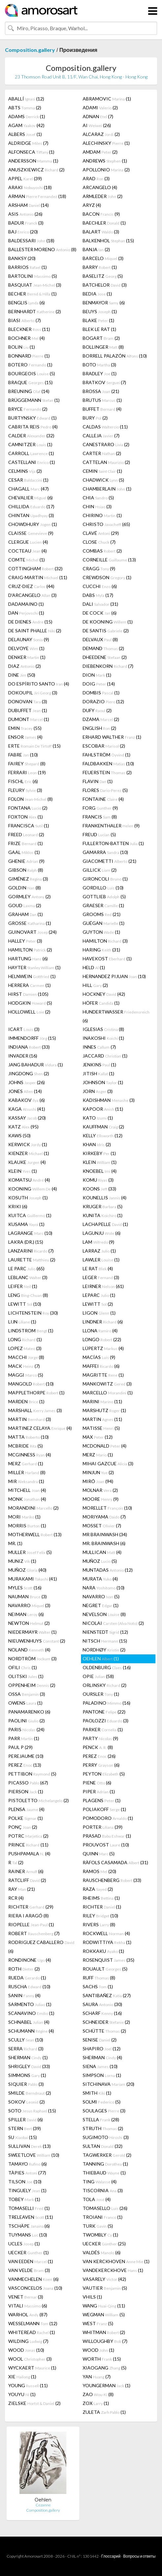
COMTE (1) (26, 559)
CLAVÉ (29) (101, 533)
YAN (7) (97, 2376)
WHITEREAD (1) (31, 2332)
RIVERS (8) (99, 1924)
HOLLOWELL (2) (29, 1012)
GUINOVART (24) (32, 932)
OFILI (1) (22, 1667)
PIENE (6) (97, 1782)
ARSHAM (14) (28, 205)
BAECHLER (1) (104, 223)
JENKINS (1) (99, 1064)
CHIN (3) (97, 506)
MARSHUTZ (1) (104, 1410)
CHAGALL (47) (28, 488)
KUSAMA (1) (26, 1224)
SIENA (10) (100, 2066)
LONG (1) (25, 1339)
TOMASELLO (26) (105, 2208)
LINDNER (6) (103, 1321)
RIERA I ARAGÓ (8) (28, 1915)
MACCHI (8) (26, 1357)
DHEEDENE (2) (105, 657)
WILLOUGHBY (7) (105, 2341)
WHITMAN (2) (104, 2332)
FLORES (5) (105, 790)
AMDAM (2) (100, 152)
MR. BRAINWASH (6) (104, 1543)
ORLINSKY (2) (104, 1685)
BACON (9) (101, 214)
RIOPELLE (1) (31, 1924)
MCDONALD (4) (104, 1446)
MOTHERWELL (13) (35, 1534)
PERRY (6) (101, 1765)
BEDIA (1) (97, 293)
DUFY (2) (97, 710)
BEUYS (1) (100, 311)
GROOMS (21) (102, 914)
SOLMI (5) (102, 2102)
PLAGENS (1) (102, 1800)
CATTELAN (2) (106, 462)
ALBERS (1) (25, 134)
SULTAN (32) (102, 2146)
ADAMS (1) (26, 116)
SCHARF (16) (102, 2013)
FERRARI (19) (27, 772)
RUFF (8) (99, 1977)
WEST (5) (98, 2323)
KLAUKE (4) (27, 1162)
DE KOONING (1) (108, 621)
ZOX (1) (96, 2403)
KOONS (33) (99, 1188)
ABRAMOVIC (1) (107, 98)
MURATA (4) (100, 1579)
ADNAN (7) (98, 116)
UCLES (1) (24, 2243)
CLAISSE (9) (30, 533)
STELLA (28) (101, 2119)
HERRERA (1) (29, 985)
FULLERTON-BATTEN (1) (113, 843)
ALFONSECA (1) (31, 152)
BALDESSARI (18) (31, 240)
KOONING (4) (32, 1188)
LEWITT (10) (24, 1304)
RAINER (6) (25, 1871)
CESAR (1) (28, 480)
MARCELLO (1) (108, 1392)
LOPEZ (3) (24, 1348)
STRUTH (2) (103, 2128)
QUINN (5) (99, 1853)
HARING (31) (101, 949)
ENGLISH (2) (99, 728)
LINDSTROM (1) (30, 1330)
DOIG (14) (99, 684)
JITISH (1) (98, 1073)
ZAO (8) (98, 2394)
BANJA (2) (96, 249)
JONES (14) (25, 1091)
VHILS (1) (92, 2297)
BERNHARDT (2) (34, 311)
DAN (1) (26, 613)
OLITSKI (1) (25, 1676)
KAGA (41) (26, 1109)
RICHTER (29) (30, 1907)
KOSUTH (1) (28, 1197)
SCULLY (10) (25, 2039)
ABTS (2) (24, 107)
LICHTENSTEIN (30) (33, 1313)
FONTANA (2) (27, 808)
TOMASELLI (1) (29, 2208)
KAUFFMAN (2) (103, 1126)
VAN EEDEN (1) (30, 2261)
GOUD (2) (24, 905)
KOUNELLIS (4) (104, 1197)
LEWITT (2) (98, 1304)
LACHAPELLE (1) (105, 1224)
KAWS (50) (19, 1135)
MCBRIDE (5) (25, 1446)
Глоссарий (111, 2556)
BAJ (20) (23, 231)
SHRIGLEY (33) (29, 2066)
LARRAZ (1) (99, 1251)
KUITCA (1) (29, 1215)
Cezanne (43, 2504)
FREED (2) (26, 834)
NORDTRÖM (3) (32, 1658)
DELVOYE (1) (26, 648)
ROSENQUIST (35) (108, 1960)
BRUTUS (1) (102, 400)
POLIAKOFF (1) (104, 1809)
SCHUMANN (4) (31, 2031)
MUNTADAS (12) (108, 1570)
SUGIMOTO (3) (106, 2137)
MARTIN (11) (102, 1419)
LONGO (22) (102, 1339)
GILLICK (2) (100, 870)
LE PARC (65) (26, 1268)
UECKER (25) (104, 2243)
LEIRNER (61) (103, 1286)
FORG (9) (100, 808)
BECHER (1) (32, 293)
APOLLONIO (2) (106, 169)
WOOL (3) (30, 2359)
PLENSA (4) (26, 1809)
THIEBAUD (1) (104, 2172)
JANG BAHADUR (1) (35, 1064)
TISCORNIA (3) (103, 2190)
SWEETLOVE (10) (33, 2155)
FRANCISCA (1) (28, 825)
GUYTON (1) (101, 932)
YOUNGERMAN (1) (106, 2385)
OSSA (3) (26, 1694)
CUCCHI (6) (100, 586)
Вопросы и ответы (139, 2556)
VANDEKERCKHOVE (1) (113, 2270)
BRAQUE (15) (30, 382)
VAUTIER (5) (105, 2288)
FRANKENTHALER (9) (111, 825)
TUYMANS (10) (27, 2235)
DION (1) (97, 675)
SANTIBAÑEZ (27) (107, 1995)
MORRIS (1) (27, 1525)
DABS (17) (98, 595)
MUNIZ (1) (22, 1561)
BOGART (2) (101, 338)
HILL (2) (95, 985)
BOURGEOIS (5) (31, 373)
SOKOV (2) (26, 2102)
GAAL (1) (24, 852)
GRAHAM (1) (25, 914)
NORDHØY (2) (104, 1649)
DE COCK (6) (100, 613)
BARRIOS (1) (27, 267)
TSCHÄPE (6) (29, 2226)
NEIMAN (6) (26, 1614)
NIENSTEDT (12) (105, 1632)
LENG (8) (28, 1295)
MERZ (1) (98, 1454)
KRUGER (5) (102, 1206)
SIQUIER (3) (26, 2084)
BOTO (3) (99, 364)
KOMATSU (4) (29, 1180)
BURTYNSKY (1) (32, 418)
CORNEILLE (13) (109, 559)
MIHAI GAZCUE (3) (108, 1463)
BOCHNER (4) (26, 338)
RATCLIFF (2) (27, 1880)
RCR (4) (16, 1898)
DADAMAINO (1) (26, 604)
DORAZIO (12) (103, 701)
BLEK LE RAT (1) (99, 329)
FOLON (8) (30, 799)
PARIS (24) (26, 1729)
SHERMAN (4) (102, 2057)
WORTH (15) (102, 2359)
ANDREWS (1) (105, 161)
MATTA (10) (28, 1437)
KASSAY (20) (27, 1118)
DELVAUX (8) (100, 639)
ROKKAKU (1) (103, 1951)
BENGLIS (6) (26, 302)
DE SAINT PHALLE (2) (34, 630)
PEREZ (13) (24, 1765)
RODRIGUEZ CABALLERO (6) (41, 1946)
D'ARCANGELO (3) (32, 595)
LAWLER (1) (101, 1259)
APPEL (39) (25, 178)
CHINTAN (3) (31, 515)
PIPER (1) (99, 1791)
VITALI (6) (27, 2305)
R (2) (15, 1862)
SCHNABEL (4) (28, 2022)
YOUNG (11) (28, 2385)
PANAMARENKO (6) (29, 1711)
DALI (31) (100, 604)
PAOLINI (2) (26, 1720)
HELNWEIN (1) (32, 976)
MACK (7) (24, 1366)
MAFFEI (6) (101, 1366)
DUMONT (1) (28, 719)
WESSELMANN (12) (32, 2323)
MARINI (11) (102, 1401)
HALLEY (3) (25, 941)
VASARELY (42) (104, 2279)
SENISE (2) (100, 2039)
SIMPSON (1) (102, 2075)
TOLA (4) (97, 2199)
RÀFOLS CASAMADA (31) (115, 1862)
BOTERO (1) (30, 364)
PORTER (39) (102, 1827)
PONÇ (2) (22, 1827)
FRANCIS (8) (100, 816)
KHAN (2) (97, 1144)
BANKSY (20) (22, 258)
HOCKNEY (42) (104, 994)
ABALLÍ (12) (26, 98)
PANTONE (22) (104, 1711)
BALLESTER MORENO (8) (42, 249)
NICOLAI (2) (113, 1623)
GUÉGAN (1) (103, 923)
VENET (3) (25, 2297)
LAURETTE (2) (31, 1259)
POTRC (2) (28, 1836)
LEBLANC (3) (27, 1277)
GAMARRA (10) (105, 852)
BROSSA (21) (101, 391)
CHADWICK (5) (103, 480)
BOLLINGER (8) (103, 347)
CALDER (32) (31, 435)
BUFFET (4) (102, 409)
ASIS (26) (25, 214)
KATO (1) (98, 1118)
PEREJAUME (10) (25, 1756)
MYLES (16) (24, 1587)
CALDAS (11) (105, 426)
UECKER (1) (28, 2252)
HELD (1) (94, 967)
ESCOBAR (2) (104, 746)
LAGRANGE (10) (30, 1233)
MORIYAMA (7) (104, 1516)
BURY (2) (95, 418)
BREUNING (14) (28, 391)
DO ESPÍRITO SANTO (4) (38, 684)
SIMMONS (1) (27, 2075)
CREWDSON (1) (107, 577)
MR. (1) (15, 1543)
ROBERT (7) (34, 1933)
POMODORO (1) (108, 1818)
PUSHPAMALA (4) (29, 1853)
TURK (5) (98, 2226)
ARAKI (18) (30, 187)
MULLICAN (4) (102, 1552)
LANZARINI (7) (31, 1251)
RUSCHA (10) (29, 1986)
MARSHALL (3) (35, 1410)
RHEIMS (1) (101, 1898)
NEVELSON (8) (104, 1614)
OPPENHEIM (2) (31, 1685)
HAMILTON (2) (30, 949)
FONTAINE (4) (103, 799)
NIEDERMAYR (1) (32, 1632)
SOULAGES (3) (104, 2110)
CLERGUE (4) (28, 542)
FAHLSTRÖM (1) (106, 754)
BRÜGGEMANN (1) (34, 400)
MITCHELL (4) (27, 1490)
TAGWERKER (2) (107, 2155)
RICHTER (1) (102, 1907)
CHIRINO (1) (102, 515)
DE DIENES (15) (30, 621)
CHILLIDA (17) (31, 506)
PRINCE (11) (28, 1844)
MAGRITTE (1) (103, 1375)
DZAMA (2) (101, 719)
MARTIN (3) (29, 1419)
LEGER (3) (101, 1277)
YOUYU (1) (22, 2394)
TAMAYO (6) (27, 2164)
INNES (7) (99, 1047)
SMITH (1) (97, 2093)
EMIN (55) (24, 728)
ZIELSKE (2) (34, 2403)
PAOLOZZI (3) (105, 1720)
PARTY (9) (100, 1738)
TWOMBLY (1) (100, 2235)
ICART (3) (24, 1029)
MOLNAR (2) (100, 1490)
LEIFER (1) (22, 1286)
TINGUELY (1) (27, 2190)
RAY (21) (21, 1889)
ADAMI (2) (100, 107)
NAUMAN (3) (27, 1596)
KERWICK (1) (27, 1144)
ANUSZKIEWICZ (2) (36, 169)
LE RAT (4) (98, 1268)
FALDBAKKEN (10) (108, 763)
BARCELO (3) (103, 258)
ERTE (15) (34, 746)
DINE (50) (21, 675)
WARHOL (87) (27, 2314)
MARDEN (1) (26, 1401)
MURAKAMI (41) (32, 1579)
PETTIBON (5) (32, 1774)
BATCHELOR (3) (105, 285)
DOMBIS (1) (101, 692)
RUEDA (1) (27, 1977)
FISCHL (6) (23, 781)
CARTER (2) (102, 453)
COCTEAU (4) (27, 551)
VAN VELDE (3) (29, 2270)
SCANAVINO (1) (31, 2013)
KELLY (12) (102, 1135)
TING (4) (100, 2181)
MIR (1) (26, 1481)
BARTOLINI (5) (32, 276)
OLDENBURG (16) (107, 1667)
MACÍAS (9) (99, 1357)
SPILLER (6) (25, 2119)
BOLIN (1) (21, 347)
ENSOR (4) (25, 737)
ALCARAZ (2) (101, 134)
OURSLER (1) (101, 1694)
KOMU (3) (98, 1180)
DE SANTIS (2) (106, 630)
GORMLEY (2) (29, 896)
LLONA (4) (100, 1330)
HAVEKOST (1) (107, 958)
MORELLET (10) (107, 1508)
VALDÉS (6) (102, 2252)
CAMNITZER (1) (30, 444)
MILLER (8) (26, 1472)
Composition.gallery (30, 50)
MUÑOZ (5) (100, 1561)
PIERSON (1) (25, 1791)
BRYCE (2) (27, 409)
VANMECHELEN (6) (33, 2279)
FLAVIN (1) (98, 781)
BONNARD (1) (29, 356)
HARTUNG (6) (28, 958)
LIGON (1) (99, 1313)
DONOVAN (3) (27, 701)
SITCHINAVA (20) (108, 2084)
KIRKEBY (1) (99, 1153)
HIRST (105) (28, 994)
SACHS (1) (98, 1986)
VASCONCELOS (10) (35, 2288)
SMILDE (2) (29, 2093)
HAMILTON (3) (105, 941)
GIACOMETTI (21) (109, 861)
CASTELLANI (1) (31, 462)
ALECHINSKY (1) (106, 143)
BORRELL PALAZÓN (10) (115, 356)
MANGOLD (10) (31, 1383)
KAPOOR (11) (103, 1109)
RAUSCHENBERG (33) (112, 1880)
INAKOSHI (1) (103, 1038)
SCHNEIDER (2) (106, 2022)
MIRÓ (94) (98, 1481)
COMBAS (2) (102, 551)
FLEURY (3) (25, 790)
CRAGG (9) (99, 568)
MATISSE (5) (101, 1428)
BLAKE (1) (98, 320)
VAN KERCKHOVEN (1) (116, 2261)
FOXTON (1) (25, 816)
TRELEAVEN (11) (30, 2217)
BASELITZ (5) (103, 276)
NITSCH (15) (105, 1641)
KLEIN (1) (100, 1162)
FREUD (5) (99, 834)
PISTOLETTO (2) (38, 1800)
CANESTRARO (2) (106, 444)
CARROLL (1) (31, 453)
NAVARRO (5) (101, 1596)
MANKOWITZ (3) (107, 1383)
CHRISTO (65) (106, 524)
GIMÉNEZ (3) (28, 879)
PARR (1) (23, 1738)
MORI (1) (24, 1516)
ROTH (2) (24, 1969)
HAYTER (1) (34, 967)
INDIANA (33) (29, 1047)
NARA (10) (103, 1587)
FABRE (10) (23, 754)
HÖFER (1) (101, 1003)
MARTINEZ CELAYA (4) (40, 1428)
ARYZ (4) (92, 205)
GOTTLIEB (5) (104, 896)
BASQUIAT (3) (34, 285)
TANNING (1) (105, 2164)
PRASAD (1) (107, 1836)
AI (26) (97, 125)
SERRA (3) (25, 2048)
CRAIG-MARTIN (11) (37, 577)
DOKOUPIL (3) (32, 692)
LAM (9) (98, 1242)
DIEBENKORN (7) (108, 666)
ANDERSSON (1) (33, 161)
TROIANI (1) (102, 2217)
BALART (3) (101, 231)
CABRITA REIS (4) (33, 426)
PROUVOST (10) (106, 1844)
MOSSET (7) (102, 1525)
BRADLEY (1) (100, 373)
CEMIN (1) (102, 471)
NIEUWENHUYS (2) (36, 1641)
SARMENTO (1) (29, 2004)
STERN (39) (24, 2128)
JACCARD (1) (105, 1056)
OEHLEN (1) (101, 1658)
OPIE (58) (98, 1676)
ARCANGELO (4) (100, 187)
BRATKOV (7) (104, 382)
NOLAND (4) (29, 1649)
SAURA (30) (102, 2004)
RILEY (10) (100, 1915)
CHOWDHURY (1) (32, 524)
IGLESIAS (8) (103, 1029)
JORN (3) (98, 1091)
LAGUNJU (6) (102, 1233)
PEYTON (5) (104, 1774)
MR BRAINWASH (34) (105, 1534)
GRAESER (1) (103, 905)
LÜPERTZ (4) (103, 1348)
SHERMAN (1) (28, 2057)
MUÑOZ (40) (27, 1570)
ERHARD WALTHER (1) (112, 737)
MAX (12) (98, 1437)
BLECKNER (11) (29, 329)
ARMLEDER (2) (102, 196)
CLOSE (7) (99, 542)
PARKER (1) (103, 1729)
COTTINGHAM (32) (35, 568)
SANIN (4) (24, 1995)
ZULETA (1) (104, 2412)
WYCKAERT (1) (32, 2367)
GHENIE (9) (26, 861)
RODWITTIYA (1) (107, 1942)
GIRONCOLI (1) (105, 879)
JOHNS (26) (26, 1082)
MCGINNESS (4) (29, 1454)
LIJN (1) (22, 1321)
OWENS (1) (25, 1703)
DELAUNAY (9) (28, 639)
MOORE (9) (101, 1499)
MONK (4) (27, 1499)
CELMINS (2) (25, 471)
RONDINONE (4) (29, 1960)
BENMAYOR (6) (104, 302)
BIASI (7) (24, 320)
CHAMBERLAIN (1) (107, 488)
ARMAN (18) (37, 196)
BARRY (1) (100, 267)
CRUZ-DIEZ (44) (31, 586)
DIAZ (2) (24, 666)
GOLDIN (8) (24, 887)
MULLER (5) (30, 1552)
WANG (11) (104, 2305)
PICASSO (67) (28, 1782)
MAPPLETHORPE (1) (36, 1392)
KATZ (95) (23, 1126)
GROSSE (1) (29, 923)
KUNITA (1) (102, 1215)
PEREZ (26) (99, 1756)
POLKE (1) (25, 1818)
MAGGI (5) (25, 1375)
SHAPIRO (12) (102, 2048)
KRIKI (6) (17, 1206)
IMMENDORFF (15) (32, 1038)
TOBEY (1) (24, 2199)
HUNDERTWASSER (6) (116, 1016)
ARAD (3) (96, 178)
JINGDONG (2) (28, 1073)
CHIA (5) (98, 497)
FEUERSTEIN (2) (107, 772)
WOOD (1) (98, 2350)
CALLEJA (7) (101, 435)
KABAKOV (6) (26, 1100)
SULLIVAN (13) (29, 2146)
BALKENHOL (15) (108, 240)
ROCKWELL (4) (106, 1933)
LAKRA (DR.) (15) (25, 1242)
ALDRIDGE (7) (28, 143)
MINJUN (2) (98, 1472)
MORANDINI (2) (33, 1508)
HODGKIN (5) (30, 1003)
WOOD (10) (26, 2350)
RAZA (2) (98, 1889)
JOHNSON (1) (103, 1082)
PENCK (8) (98, 1747)
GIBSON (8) (25, 870)
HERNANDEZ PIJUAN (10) (114, 976)
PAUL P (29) (20, 1747)
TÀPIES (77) (27, 2172)
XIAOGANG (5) (104, 2367)
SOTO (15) (32, 2110)
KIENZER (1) (28, 1153)
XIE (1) (22, 2376)
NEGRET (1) (101, 1605)
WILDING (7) (28, 2341)
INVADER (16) (22, 1056)
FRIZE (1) (25, 843)
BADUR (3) (25, 223)
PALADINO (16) (106, 1703)
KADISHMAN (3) (109, 1100)
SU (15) (22, 2137)
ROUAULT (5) (105, 1969)
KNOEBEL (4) (100, 1171)
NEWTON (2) (29, 1623)
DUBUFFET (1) (27, 710)
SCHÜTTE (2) (104, 2031)
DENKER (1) (26, 657)
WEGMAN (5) (104, 2314)
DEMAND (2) (103, 648)
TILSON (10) (24, 2181)
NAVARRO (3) (29, 1605)
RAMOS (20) (99, 1871)
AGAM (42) (26, 125)
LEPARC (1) (99, 1295)
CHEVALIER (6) (30, 497)
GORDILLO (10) (103, 887)
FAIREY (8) (26, 763)
